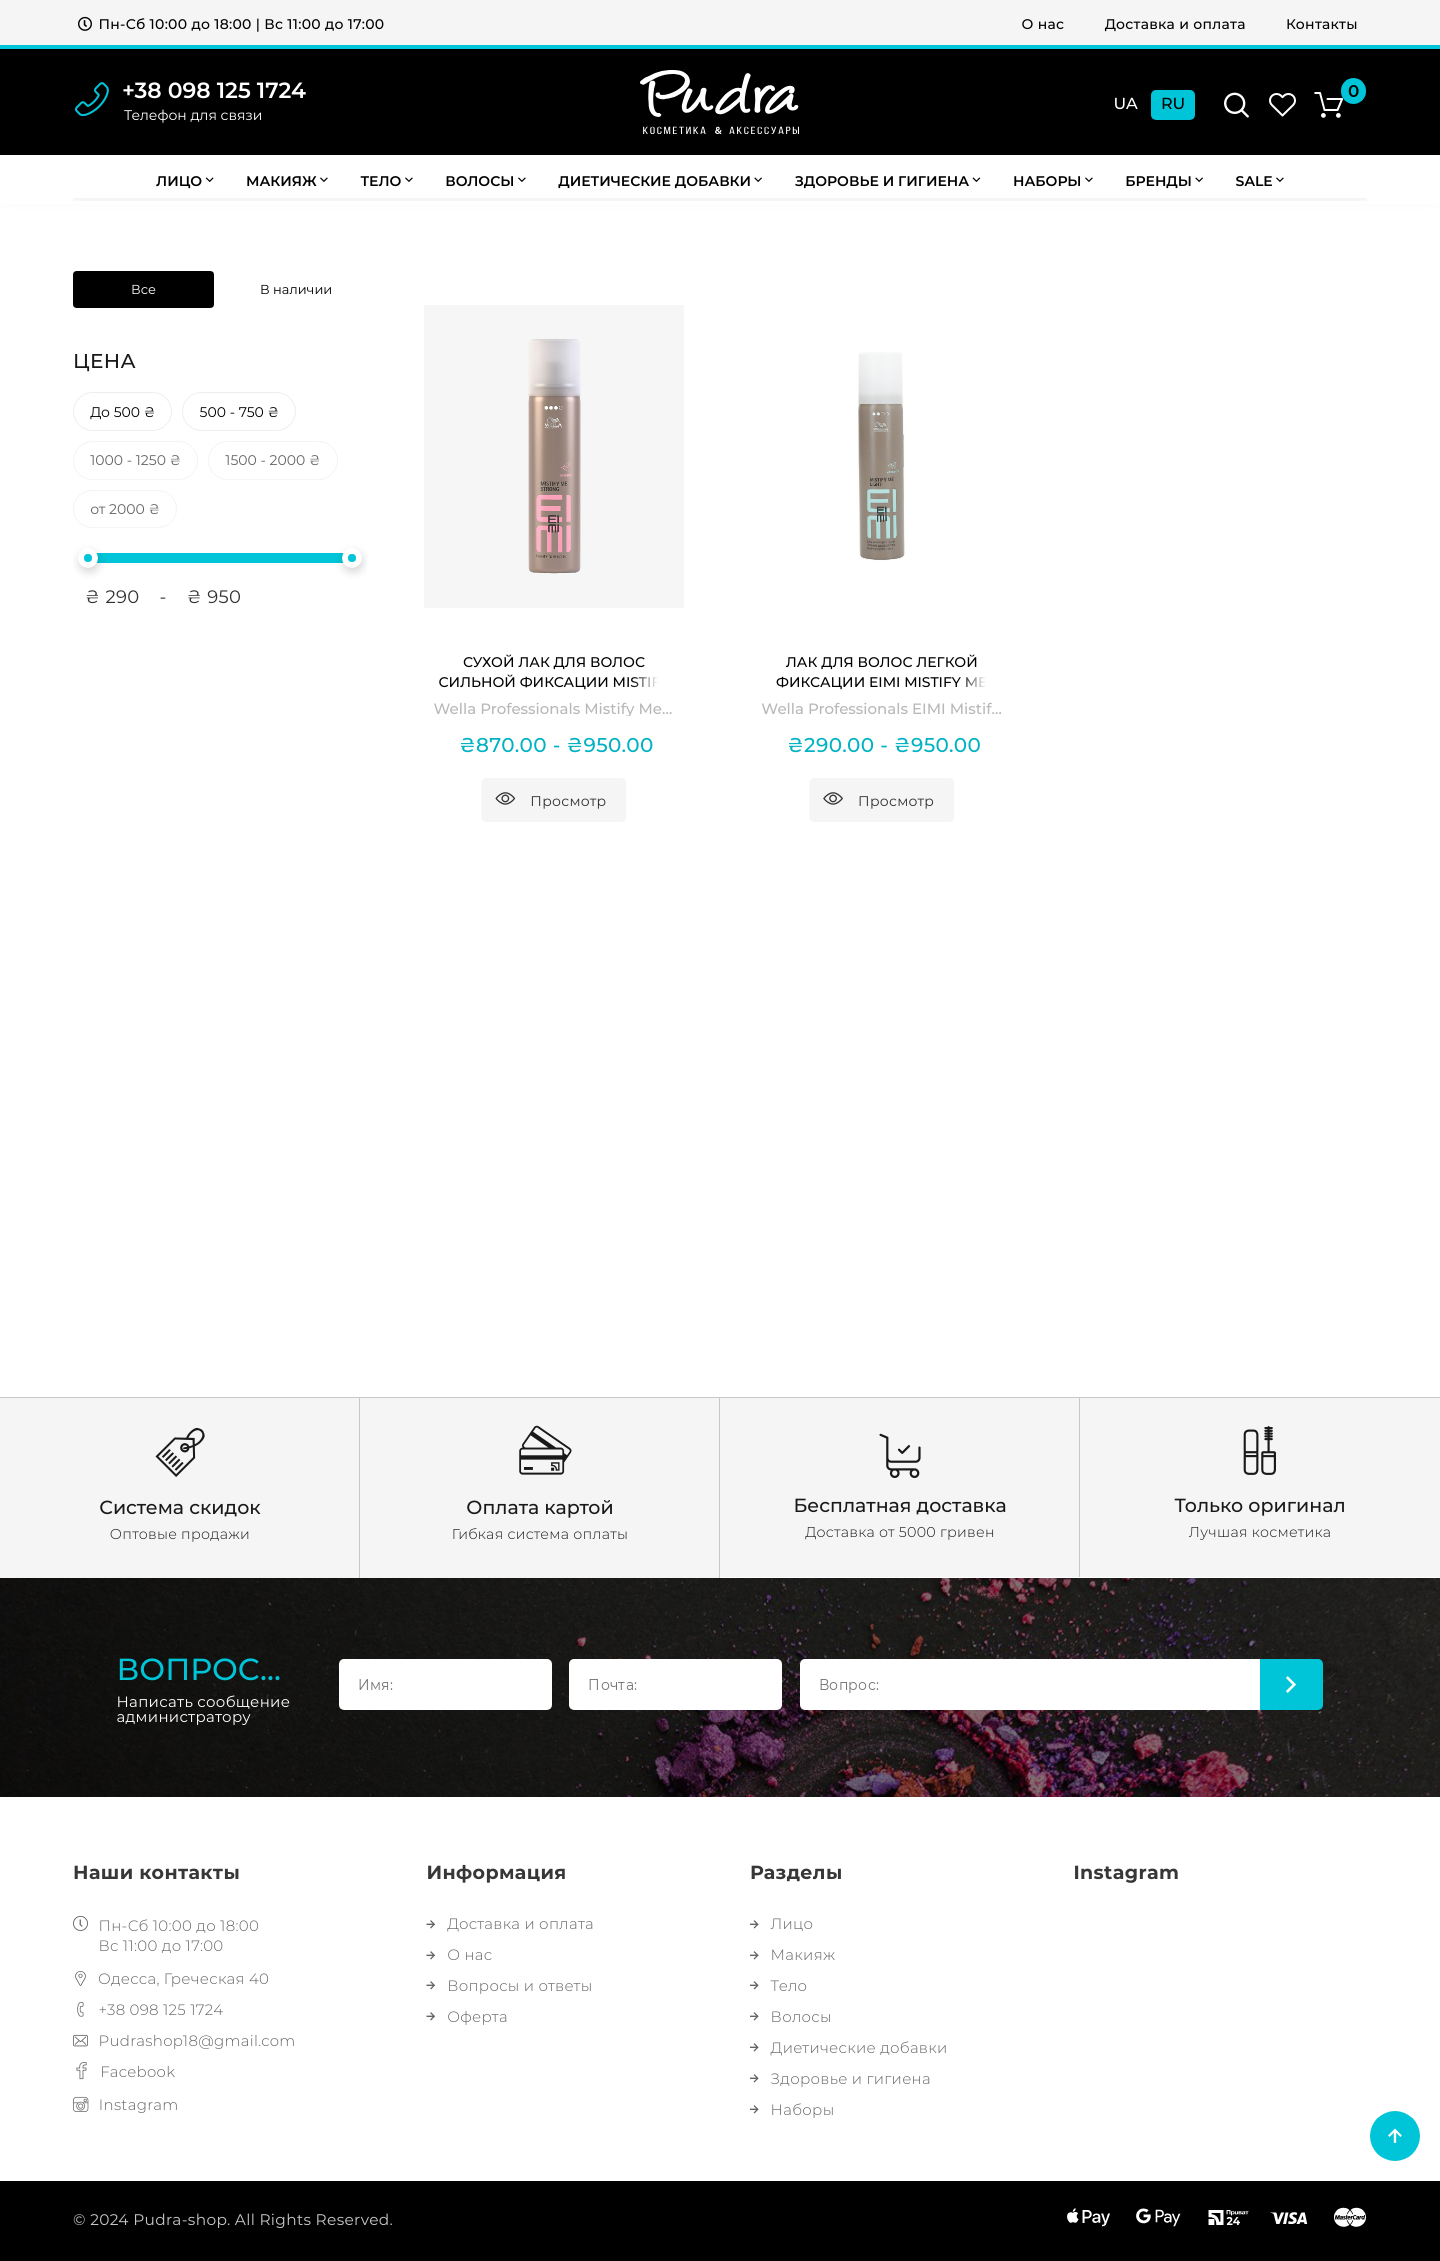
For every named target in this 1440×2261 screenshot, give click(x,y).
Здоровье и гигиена (888, 181)
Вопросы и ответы (510, 1985)
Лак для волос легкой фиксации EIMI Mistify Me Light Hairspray (881, 672)
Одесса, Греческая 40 (171, 1978)
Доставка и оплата (1175, 24)
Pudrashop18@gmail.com (184, 2040)
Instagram (126, 2104)
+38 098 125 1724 (214, 90)
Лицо (184, 181)
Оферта (467, 2016)
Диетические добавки (660, 181)
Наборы (1053, 181)
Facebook (124, 2071)
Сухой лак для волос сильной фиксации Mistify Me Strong (554, 672)
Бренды (1164, 181)
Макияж (287, 181)
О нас (1043, 24)
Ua (1125, 104)
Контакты (1322, 24)
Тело (386, 181)
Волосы (485, 181)
